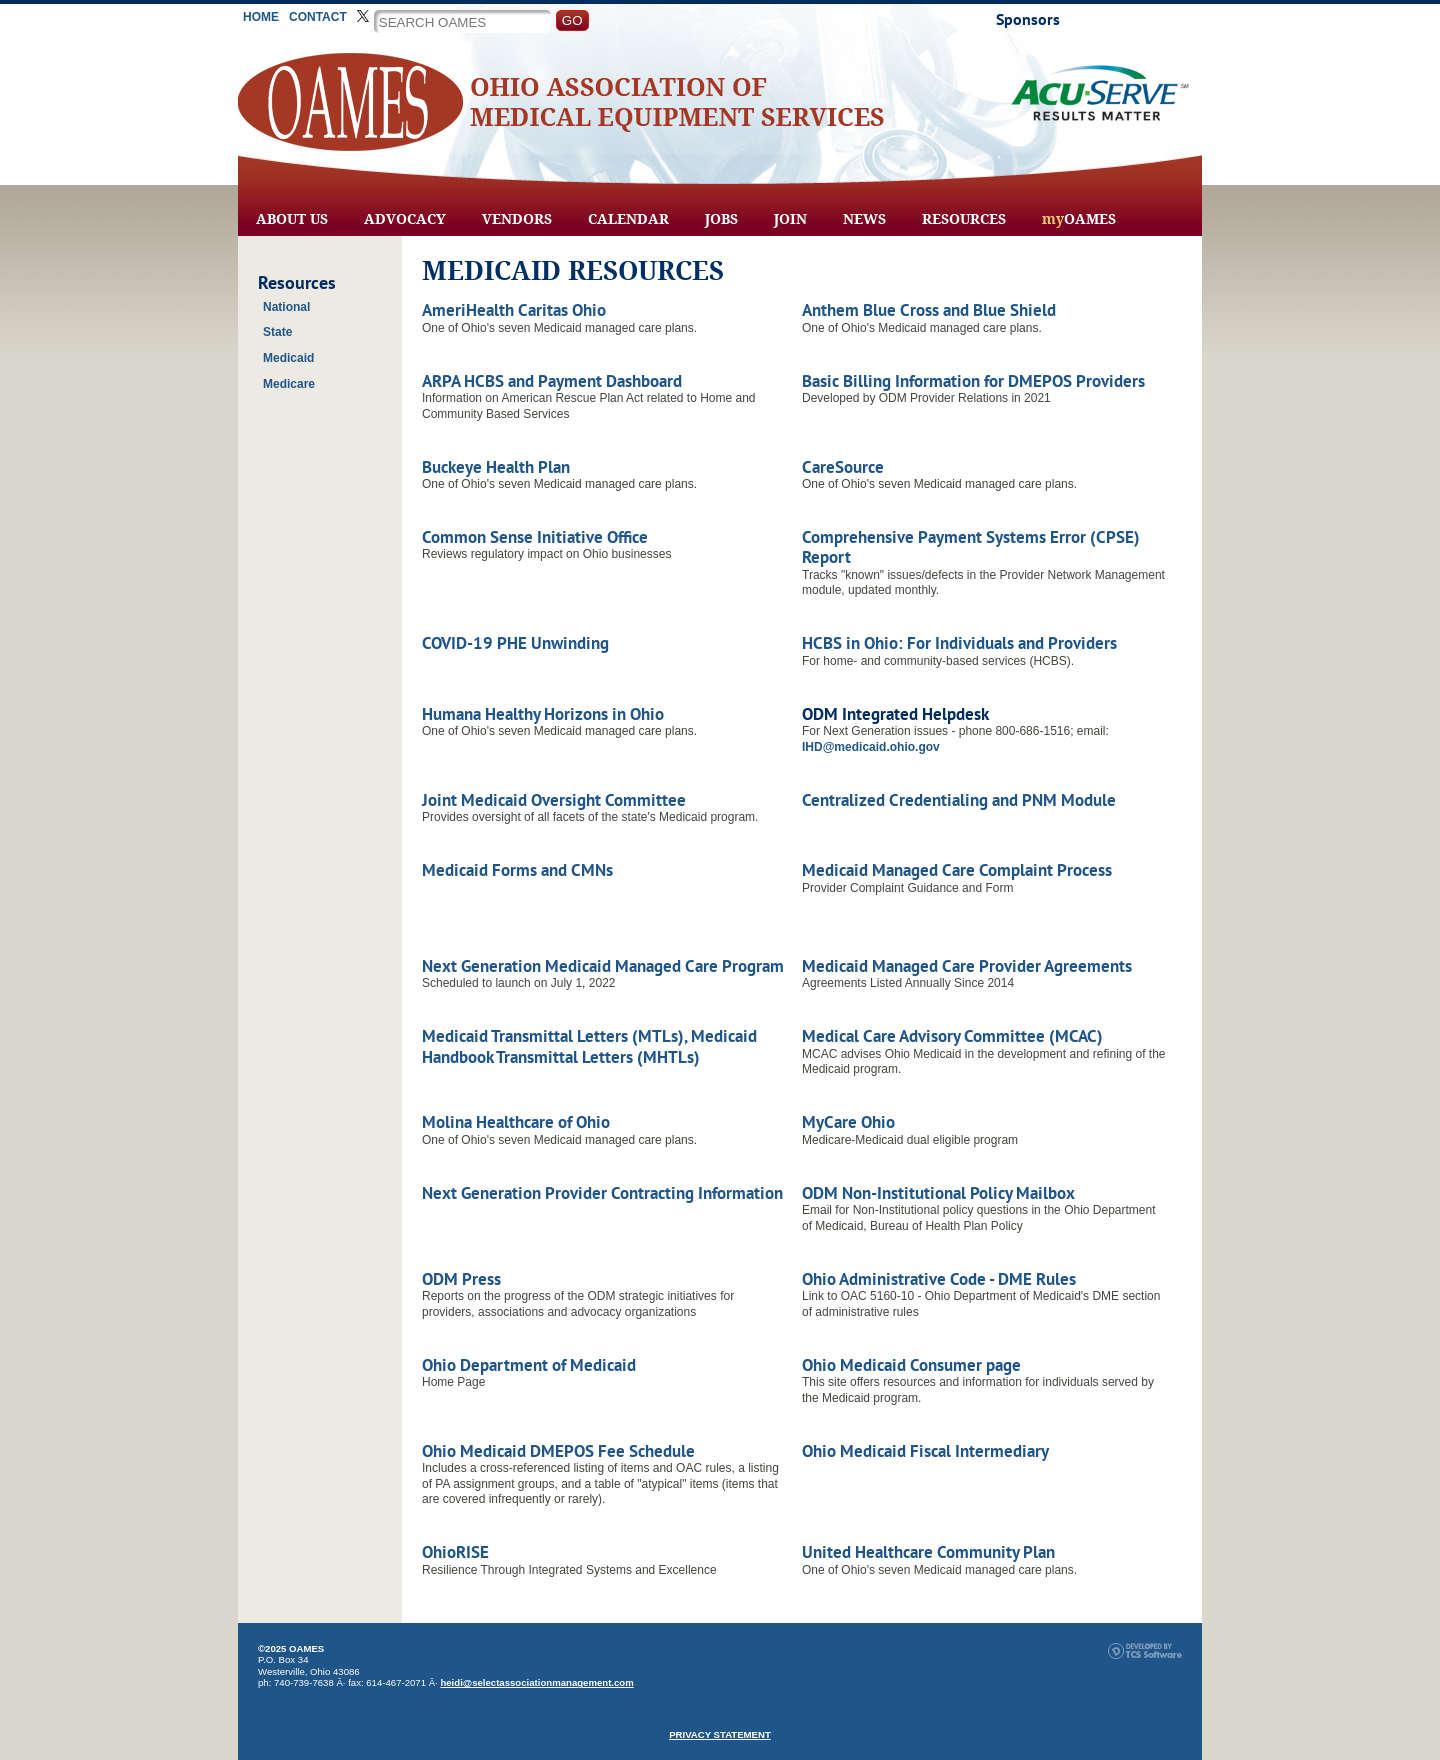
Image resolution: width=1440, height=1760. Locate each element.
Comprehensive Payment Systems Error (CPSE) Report (971, 547)
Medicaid (288, 358)
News (864, 219)
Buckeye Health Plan (496, 467)
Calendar (628, 219)
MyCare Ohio (848, 1122)
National (286, 307)
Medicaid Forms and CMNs (517, 870)
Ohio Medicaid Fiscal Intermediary (925, 1451)
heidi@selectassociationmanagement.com (536, 1682)
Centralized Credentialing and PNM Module (959, 800)
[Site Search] (462, 21)
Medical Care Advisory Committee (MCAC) (952, 1036)
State (277, 332)
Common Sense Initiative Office (535, 537)
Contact (318, 17)
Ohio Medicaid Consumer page (911, 1365)
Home (261, 17)
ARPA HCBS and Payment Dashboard (552, 381)
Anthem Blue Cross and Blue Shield (929, 310)
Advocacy (405, 219)
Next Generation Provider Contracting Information (602, 1193)
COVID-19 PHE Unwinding (515, 643)
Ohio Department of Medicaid (529, 1365)
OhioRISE (455, 1552)
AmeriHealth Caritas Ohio (514, 310)
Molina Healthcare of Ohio (516, 1122)
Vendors (517, 219)
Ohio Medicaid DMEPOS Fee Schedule (558, 1451)
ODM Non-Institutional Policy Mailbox (938, 1193)
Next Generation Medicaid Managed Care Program (603, 966)
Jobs (721, 219)
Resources (964, 219)
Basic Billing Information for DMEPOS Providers (973, 381)
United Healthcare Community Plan (928, 1552)
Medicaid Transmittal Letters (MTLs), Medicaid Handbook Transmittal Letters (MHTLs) (589, 1046)
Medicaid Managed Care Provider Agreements (967, 966)
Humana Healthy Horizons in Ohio (543, 714)
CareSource (843, 467)
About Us (292, 219)
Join (790, 219)
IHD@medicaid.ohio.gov (871, 747)
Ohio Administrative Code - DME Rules (939, 1279)
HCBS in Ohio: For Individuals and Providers (959, 643)
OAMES (1079, 219)
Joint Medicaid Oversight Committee (554, 800)
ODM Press (461, 1279)
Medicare (289, 384)
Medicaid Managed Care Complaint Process (957, 870)
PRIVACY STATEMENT (720, 1734)
